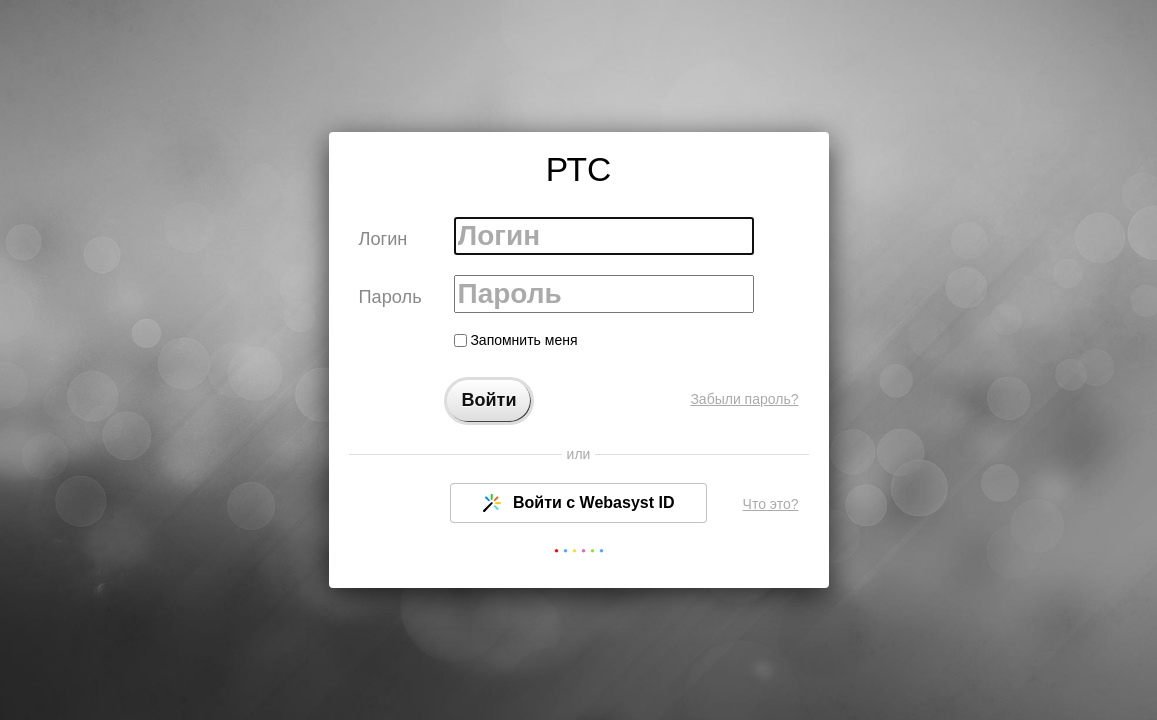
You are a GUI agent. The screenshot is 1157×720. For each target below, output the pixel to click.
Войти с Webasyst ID (579, 503)
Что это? (771, 504)
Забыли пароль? (744, 399)
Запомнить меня (516, 340)
